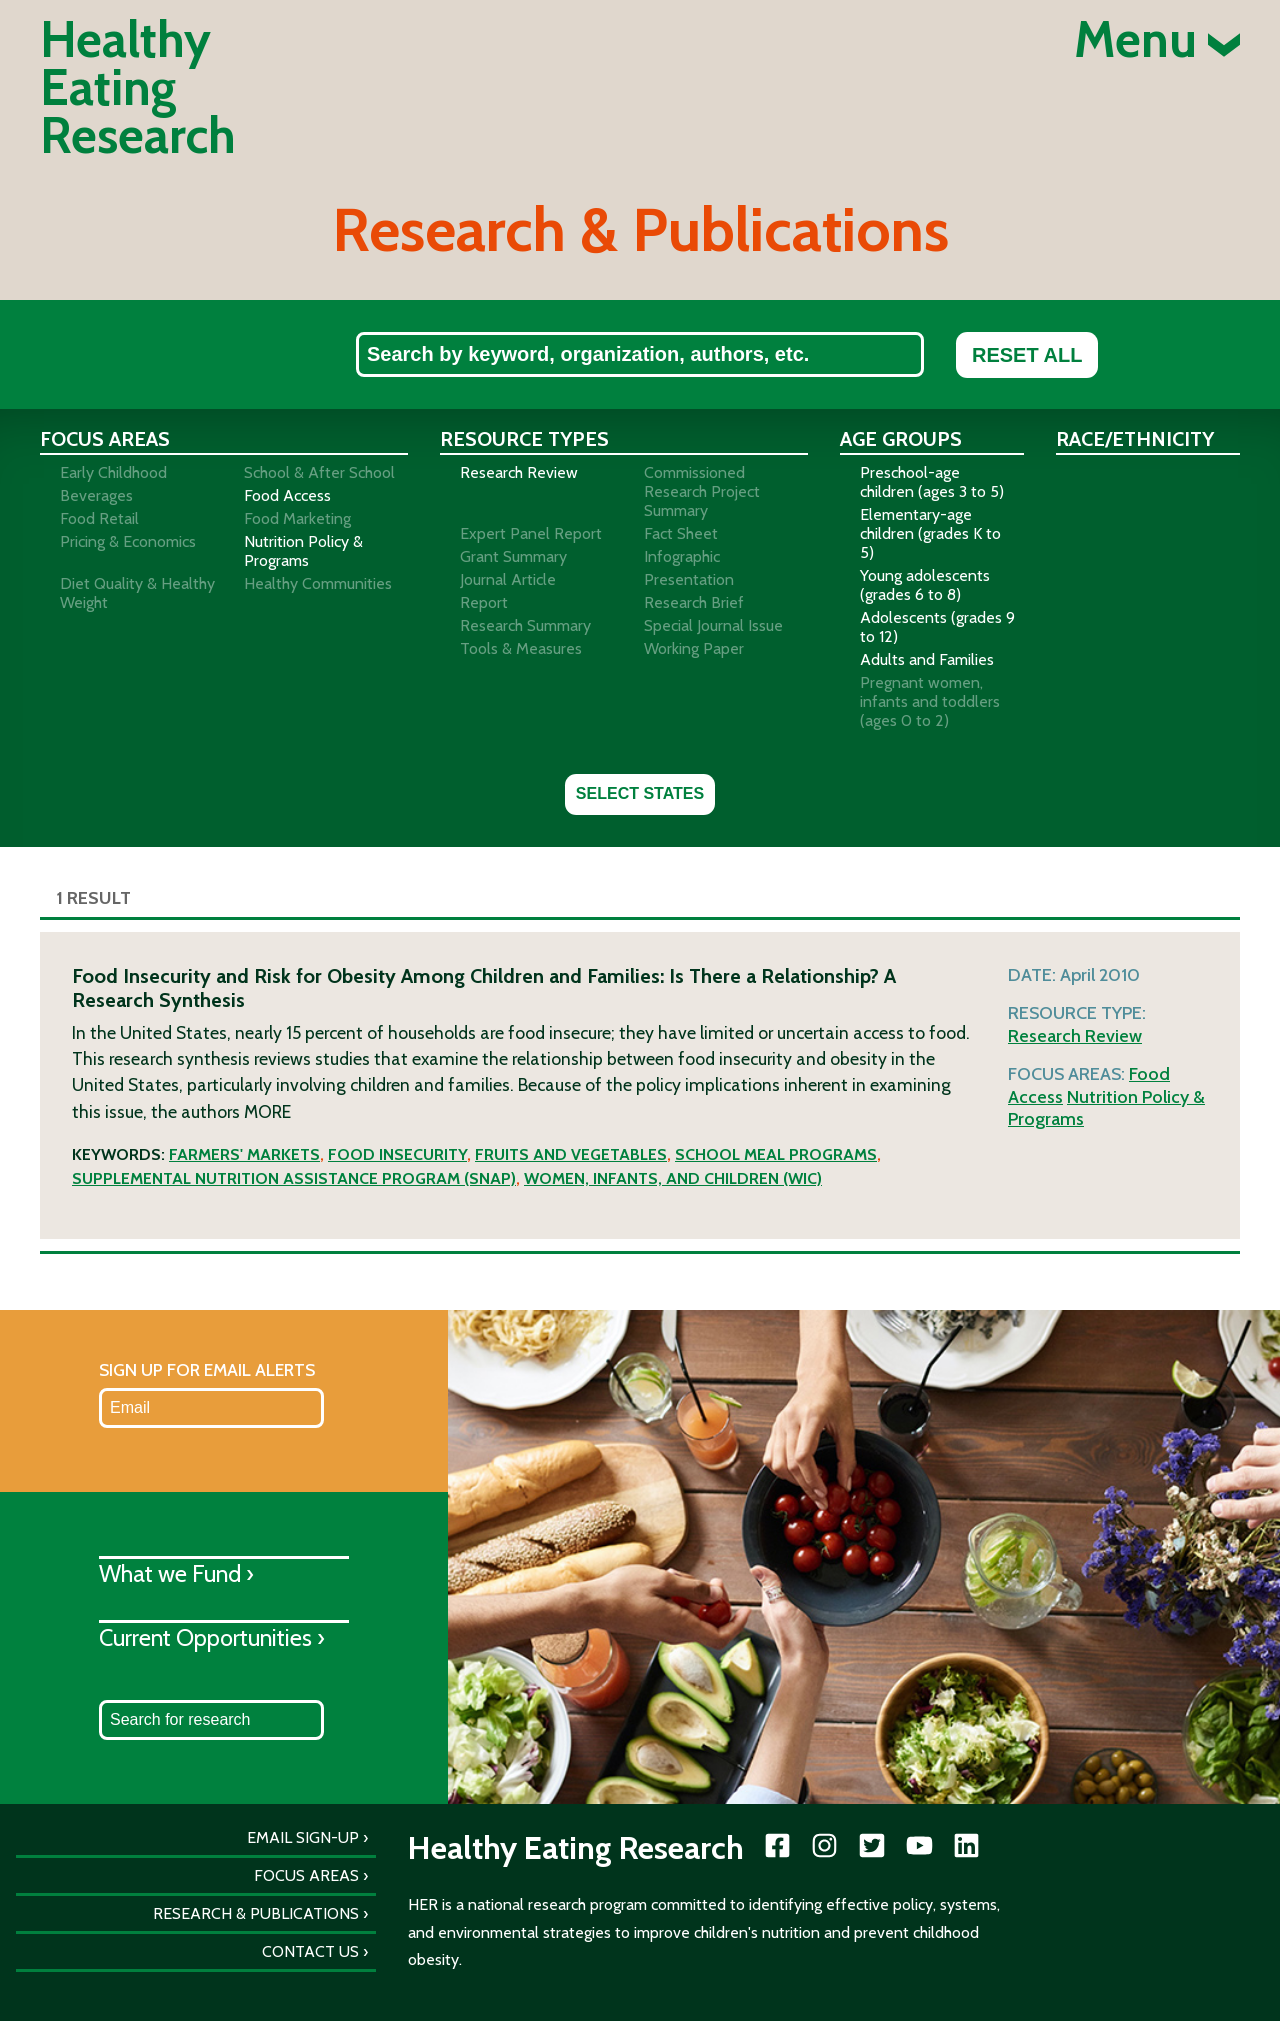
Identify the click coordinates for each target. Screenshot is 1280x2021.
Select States (640, 793)
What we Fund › (176, 1573)
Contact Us (310, 1951)
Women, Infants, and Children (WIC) (673, 1178)
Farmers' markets (244, 1154)
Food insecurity (397, 1154)
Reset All (1027, 355)
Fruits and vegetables (571, 1154)
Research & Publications (256, 1913)
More (267, 1111)
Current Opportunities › (212, 1637)
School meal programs (776, 1154)
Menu (1157, 40)
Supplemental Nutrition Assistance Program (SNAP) (294, 1178)
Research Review (1075, 1036)
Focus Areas (306, 1875)
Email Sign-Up (303, 1837)
